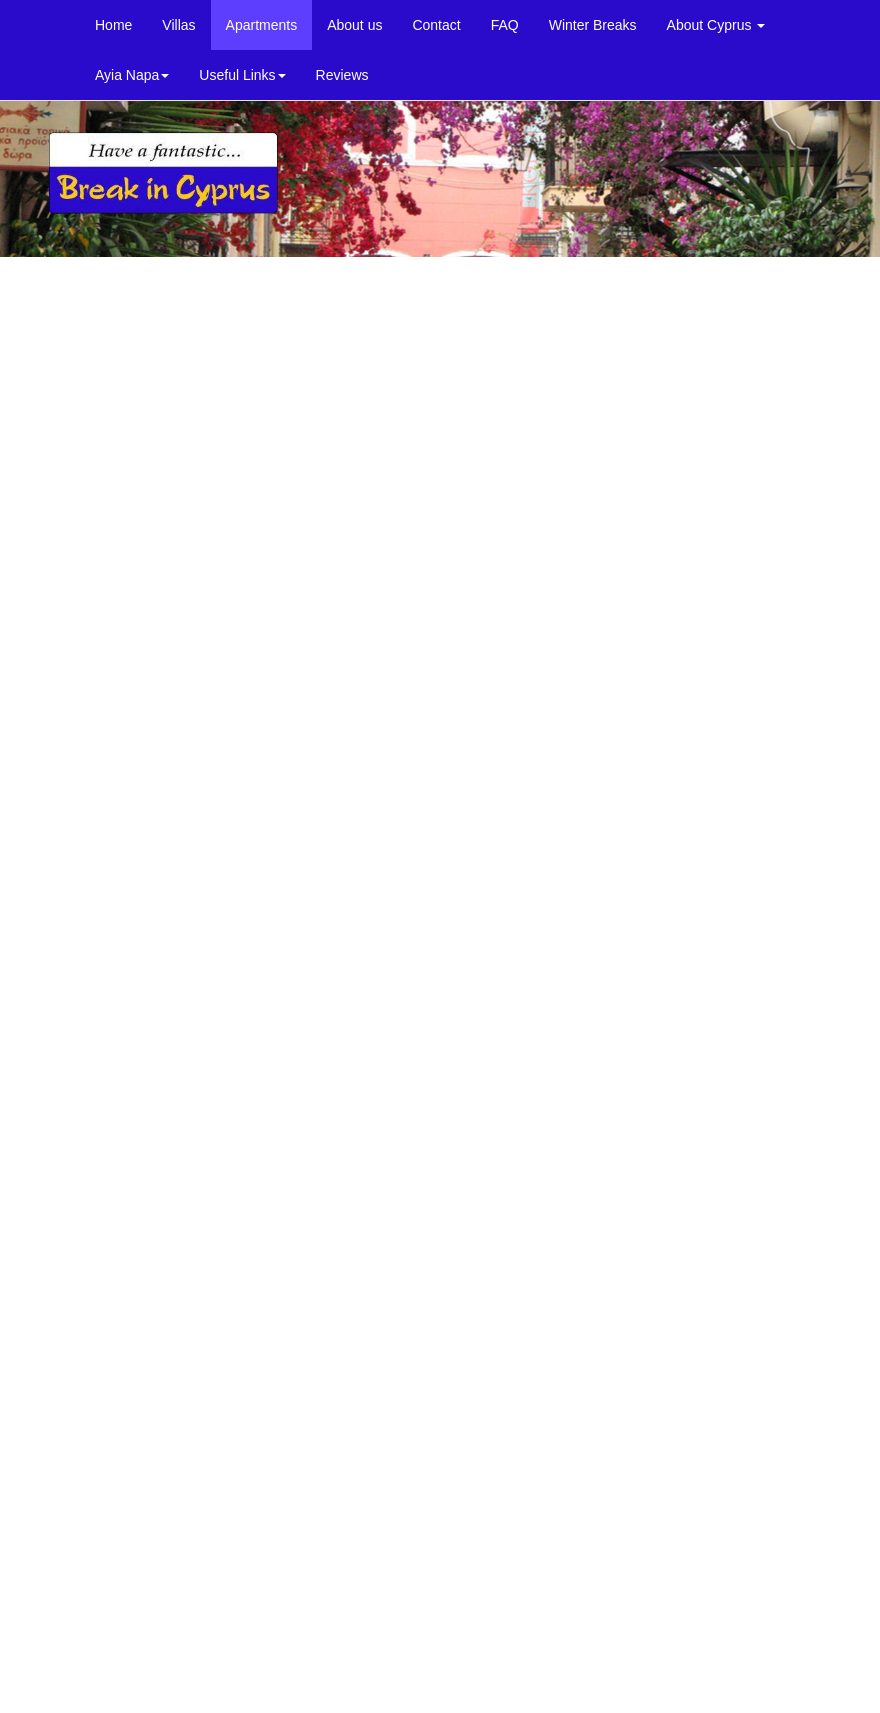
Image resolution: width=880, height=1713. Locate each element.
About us (354, 25)
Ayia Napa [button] (132, 75)
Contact (436, 25)
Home (113, 25)
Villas (178, 25)
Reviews (342, 75)
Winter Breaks (593, 25)
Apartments (262, 25)
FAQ (505, 25)
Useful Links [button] (242, 75)
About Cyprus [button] (716, 25)
